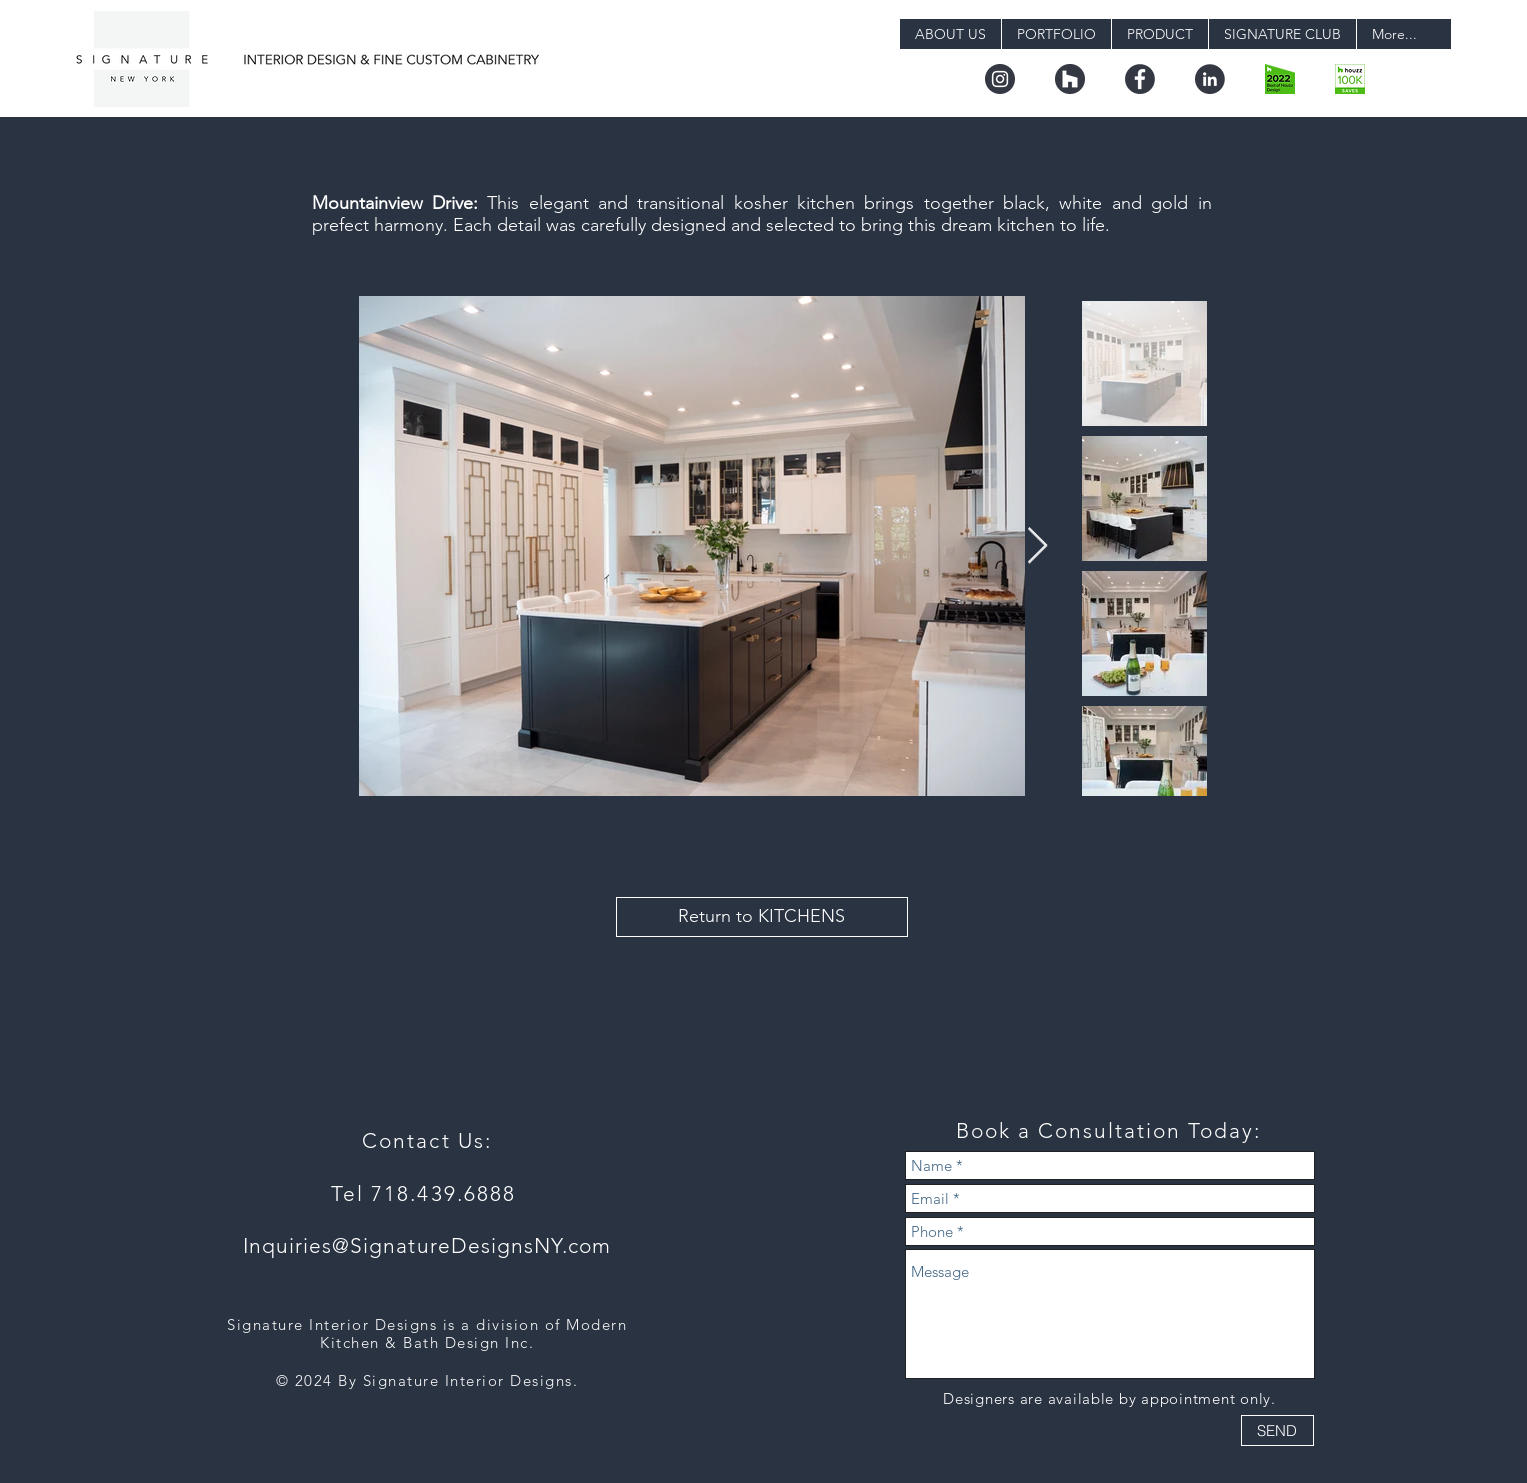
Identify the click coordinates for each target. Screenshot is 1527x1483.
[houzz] (1070, 79)
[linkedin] (1210, 79)
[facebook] (1140, 79)
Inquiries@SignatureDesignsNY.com (427, 1245)
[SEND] (1277, 1430)
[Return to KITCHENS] (762, 917)
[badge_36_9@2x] (1350, 79)
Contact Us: (427, 1140)
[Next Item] (1037, 546)
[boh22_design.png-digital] (1280, 79)
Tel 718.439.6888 (427, 1193)
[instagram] (1000, 79)
